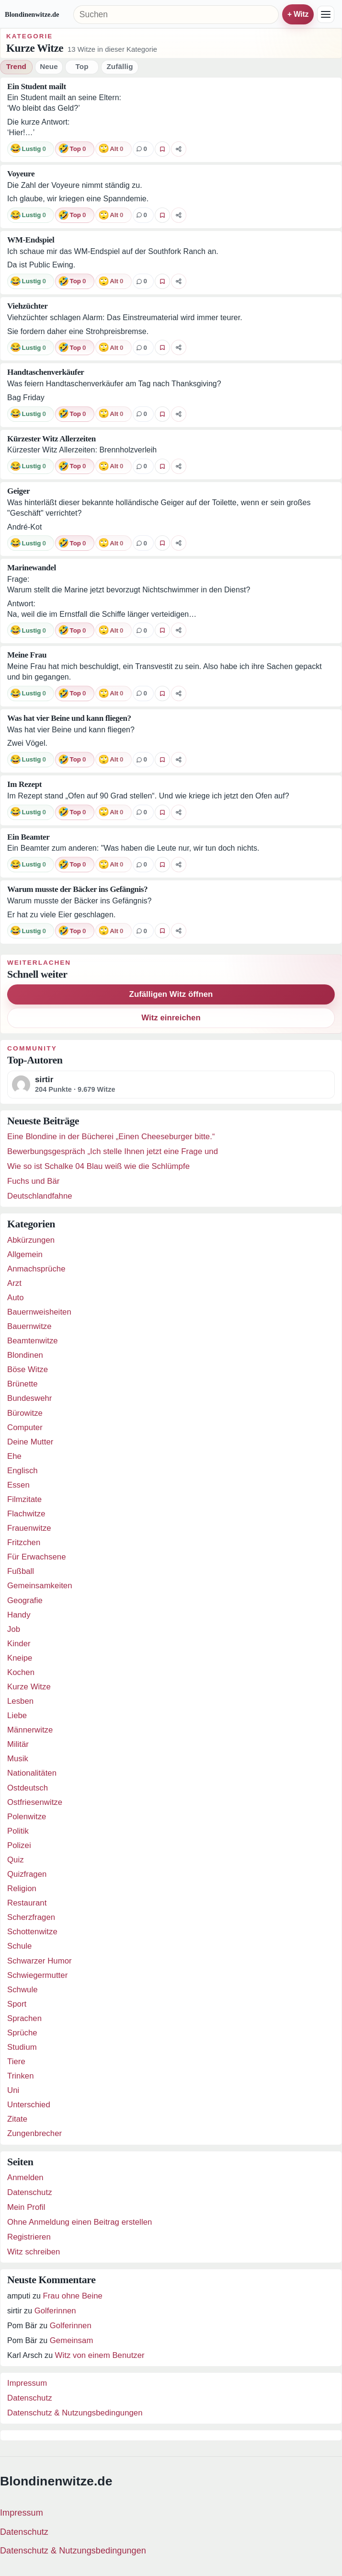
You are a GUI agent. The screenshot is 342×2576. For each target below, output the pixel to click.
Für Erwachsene (36, 1556)
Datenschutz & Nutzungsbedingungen (75, 2412)
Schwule (22, 1989)
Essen (18, 1485)
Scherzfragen (31, 1917)
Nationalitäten (32, 1773)
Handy (19, 1614)
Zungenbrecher (34, 2133)
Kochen (20, 1672)
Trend (16, 66)
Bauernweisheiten (39, 1312)
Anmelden (25, 2177)
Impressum (27, 2383)
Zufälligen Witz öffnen (171, 994)
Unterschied (28, 2104)
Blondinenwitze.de (32, 14)
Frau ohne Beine (72, 2295)
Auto (15, 1297)
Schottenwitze (32, 1931)
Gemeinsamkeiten (39, 1585)
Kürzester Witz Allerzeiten (51, 438)
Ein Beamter (28, 837)
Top (81, 66)
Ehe (14, 1456)
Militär (18, 1744)
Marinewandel (31, 567)
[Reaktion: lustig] (30, 149)
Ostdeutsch (27, 1787)
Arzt (14, 1283)
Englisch (22, 1470)
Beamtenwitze (32, 1340)
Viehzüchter (27, 306)
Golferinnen (55, 2310)
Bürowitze (25, 1413)
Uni (13, 2090)
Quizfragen (26, 1874)
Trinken (20, 2075)
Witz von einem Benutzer (100, 2355)
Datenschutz (29, 2192)
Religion (21, 1888)
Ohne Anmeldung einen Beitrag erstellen (79, 2222)
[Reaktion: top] (74, 149)
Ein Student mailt (36, 86)
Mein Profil (26, 2207)
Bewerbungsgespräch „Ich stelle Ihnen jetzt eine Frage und (112, 1151)
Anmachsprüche (36, 1268)
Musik (17, 1758)
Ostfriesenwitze (34, 1802)
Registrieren (29, 2236)
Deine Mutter (30, 1441)
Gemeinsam (71, 2340)
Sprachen (24, 2018)
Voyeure (20, 173)
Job (13, 1629)
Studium (22, 2047)
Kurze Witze (29, 1686)
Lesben (20, 1701)
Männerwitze (30, 1729)
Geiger (18, 491)
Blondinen (25, 1355)
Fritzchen (23, 1542)
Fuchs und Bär (33, 1181)
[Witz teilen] (178, 149)
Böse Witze (27, 1369)
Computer (25, 1427)
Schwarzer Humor (39, 1960)
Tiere (16, 2061)
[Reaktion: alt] (113, 149)
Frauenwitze (29, 1528)
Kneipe (19, 1658)
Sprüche (22, 2032)
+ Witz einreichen (298, 14)
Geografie (25, 1600)
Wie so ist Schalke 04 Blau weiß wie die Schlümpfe (98, 1166)
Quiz (15, 1859)
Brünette (22, 1383)
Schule (19, 1946)
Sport (16, 2004)
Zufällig (119, 66)
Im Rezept (24, 784)
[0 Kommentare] (143, 149)
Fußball (20, 1571)
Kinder (19, 1643)
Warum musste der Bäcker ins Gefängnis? (77, 889)
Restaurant (26, 1902)
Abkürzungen (31, 1240)
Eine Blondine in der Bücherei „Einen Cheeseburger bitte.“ (111, 1136)
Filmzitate (24, 1499)
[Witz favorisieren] (162, 149)
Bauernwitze (29, 1326)
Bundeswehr (29, 1398)
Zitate (17, 2119)
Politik (18, 1831)
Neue (49, 66)
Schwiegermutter (37, 1975)
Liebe (17, 1715)
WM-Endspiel (30, 239)
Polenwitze (26, 1816)
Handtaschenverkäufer (45, 372)
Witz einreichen (170, 1017)
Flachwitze (26, 1513)
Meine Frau (26, 654)
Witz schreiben (33, 2251)
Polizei (19, 1845)
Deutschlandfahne (39, 1196)
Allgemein (25, 1254)
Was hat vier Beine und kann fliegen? (69, 718)
